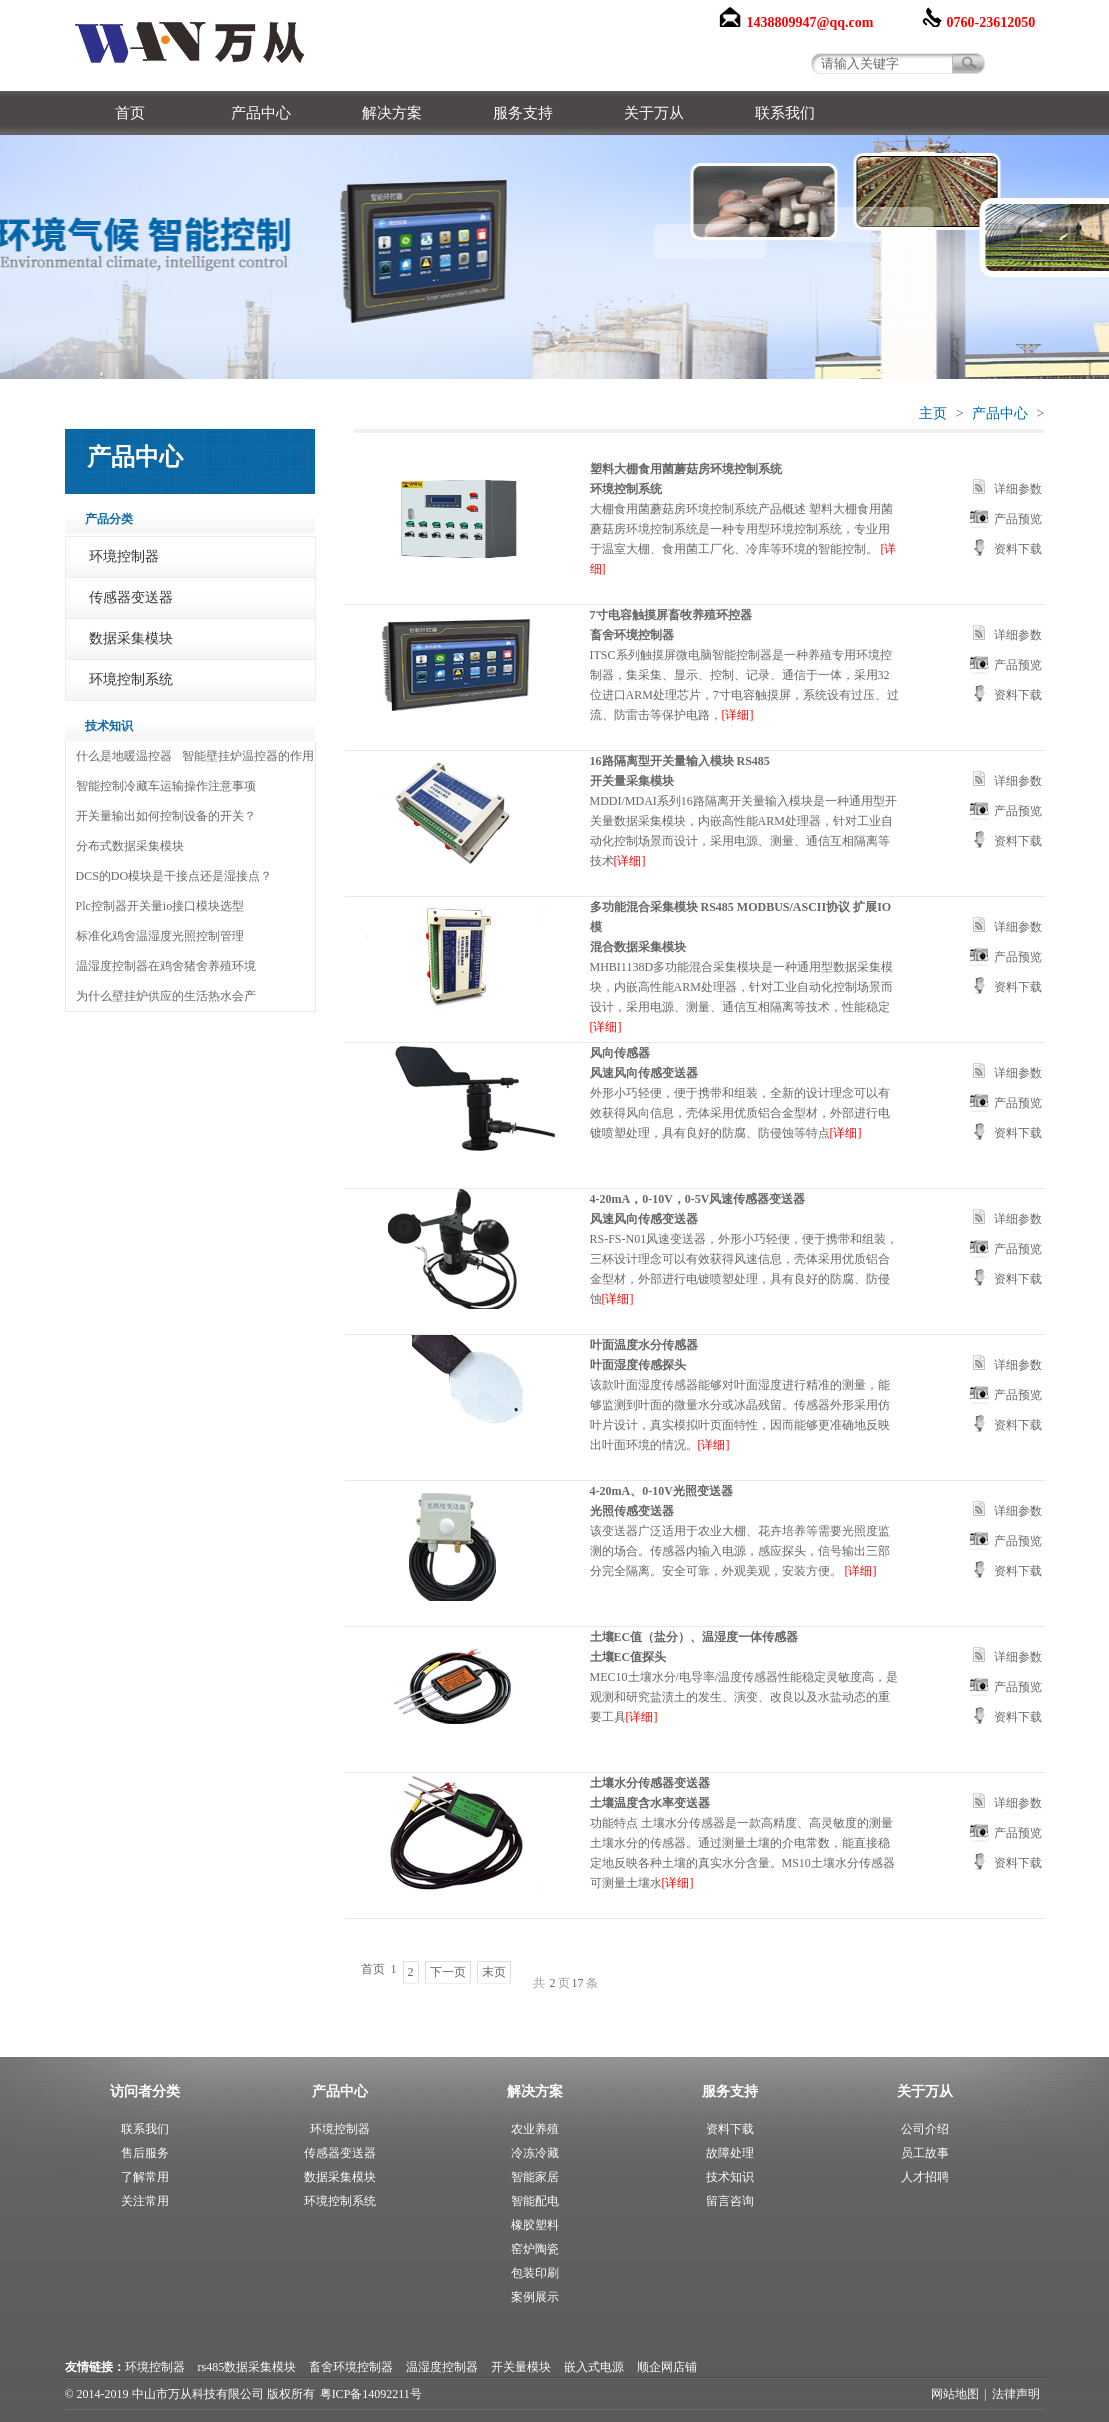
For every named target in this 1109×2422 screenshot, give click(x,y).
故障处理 (730, 2153)
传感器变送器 (131, 597)
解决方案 (392, 113)
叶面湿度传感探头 (638, 1365)
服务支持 (523, 113)
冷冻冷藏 (535, 2153)
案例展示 (535, 2297)
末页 (494, 1972)
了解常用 (145, 2177)
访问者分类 (145, 2091)
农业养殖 (535, 2129)
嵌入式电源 (594, 2367)
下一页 (448, 1972)
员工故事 (925, 2153)
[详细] (738, 715)
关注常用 (145, 2201)
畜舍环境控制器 (632, 635)
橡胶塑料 (535, 2225)
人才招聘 (925, 2177)
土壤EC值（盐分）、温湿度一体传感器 (694, 1637)
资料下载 (1018, 549)
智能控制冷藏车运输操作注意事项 (166, 786)
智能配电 (535, 2201)
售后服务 (145, 2153)
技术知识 (730, 2177)
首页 (130, 113)
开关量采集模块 (632, 781)
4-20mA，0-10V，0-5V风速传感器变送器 (698, 1199)
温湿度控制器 (442, 2367)
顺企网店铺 (667, 2367)
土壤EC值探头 (628, 1657)
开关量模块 (521, 2367)
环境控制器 (124, 556)
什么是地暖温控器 (124, 756)
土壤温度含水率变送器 (650, 1803)
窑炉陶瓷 (535, 2249)
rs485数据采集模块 (247, 2367)
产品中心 (261, 113)
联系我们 (785, 113)
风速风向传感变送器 (644, 1073)
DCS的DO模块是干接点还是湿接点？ (174, 876)
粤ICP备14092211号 (371, 2394)
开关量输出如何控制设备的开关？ (166, 816)
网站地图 (955, 2394)
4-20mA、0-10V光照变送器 (661, 1491)
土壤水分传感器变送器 (650, 1783)
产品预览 (1018, 519)
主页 (933, 413)
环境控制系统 (131, 679)
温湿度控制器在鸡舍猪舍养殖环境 (166, 966)
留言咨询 (730, 2201)
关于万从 (654, 113)
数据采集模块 (131, 638)
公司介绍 (925, 2129)
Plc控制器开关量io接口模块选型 (160, 906)
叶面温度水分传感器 (644, 1345)
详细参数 (1018, 489)
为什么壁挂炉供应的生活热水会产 (166, 996)
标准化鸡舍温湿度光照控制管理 (160, 936)
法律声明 (1016, 2394)
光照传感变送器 (632, 1511)
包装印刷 (535, 2273)
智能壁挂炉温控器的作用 (248, 756)
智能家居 (535, 2177)
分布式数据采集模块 (130, 846)
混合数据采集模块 (638, 947)
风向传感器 (620, 1053)
